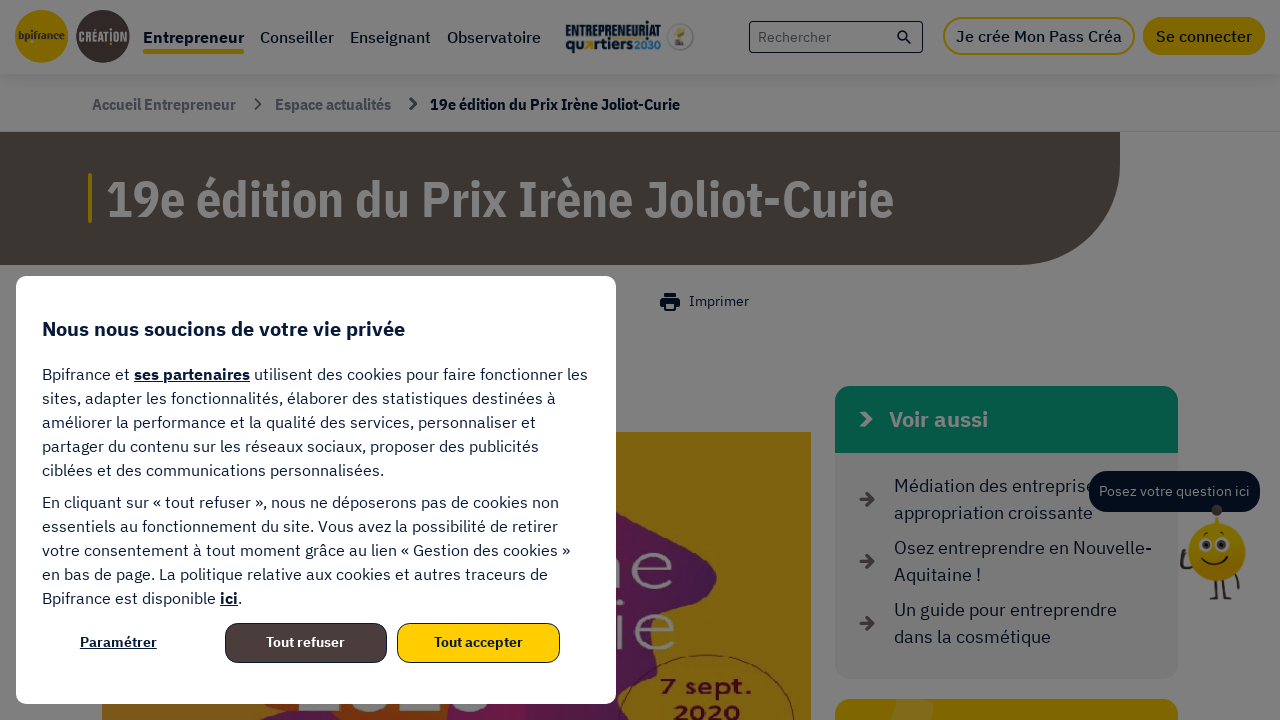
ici (229, 598)
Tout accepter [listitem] (478, 642)
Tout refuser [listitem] (305, 642)
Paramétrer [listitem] (118, 642)
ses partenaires (192, 374)
